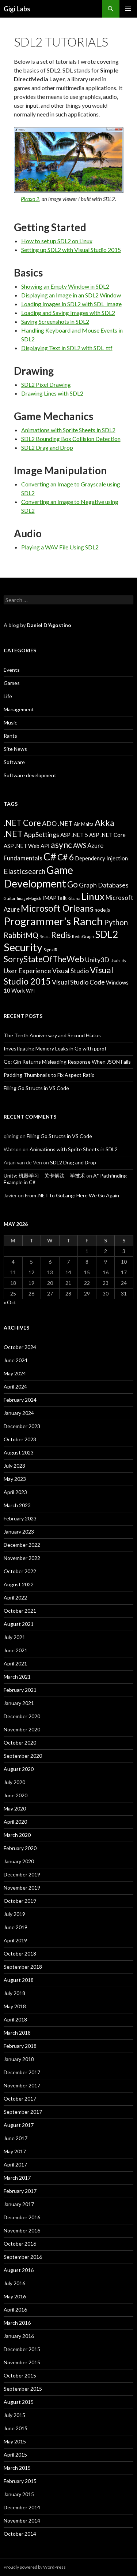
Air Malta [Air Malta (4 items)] (84, 824)
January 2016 (19, 2336)
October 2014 (20, 2534)
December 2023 (22, 1426)
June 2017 (15, 2138)
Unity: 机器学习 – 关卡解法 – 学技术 (44, 1175)
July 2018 (14, 1993)
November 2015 (22, 2362)
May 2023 (15, 1479)
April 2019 (15, 1940)
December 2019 (22, 1874)
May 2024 (15, 1373)
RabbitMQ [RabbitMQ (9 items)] (21, 935)
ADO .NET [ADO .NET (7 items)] (57, 823)
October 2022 (20, 1571)
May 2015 (15, 2441)
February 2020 (20, 1848)
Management (19, 709)
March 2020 (17, 1835)
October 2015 (20, 2375)
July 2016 (14, 2283)
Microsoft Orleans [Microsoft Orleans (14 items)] (57, 908)
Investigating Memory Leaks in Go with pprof (55, 1048)
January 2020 (19, 1861)
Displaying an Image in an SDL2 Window (71, 295)
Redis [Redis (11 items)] (61, 935)
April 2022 (15, 1597)
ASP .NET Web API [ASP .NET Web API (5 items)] (27, 845)
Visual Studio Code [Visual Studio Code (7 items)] (78, 982)
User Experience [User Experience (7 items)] (27, 971)
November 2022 (22, 1558)
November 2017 (22, 2085)
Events (12, 670)
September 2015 (23, 2389)
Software (14, 762)
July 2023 (14, 1466)
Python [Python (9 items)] (116, 922)
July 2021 (14, 1637)
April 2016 (15, 2309)
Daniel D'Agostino (49, 625)
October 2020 (20, 1742)
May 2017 (15, 2151)
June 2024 (15, 1360)
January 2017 (19, 2204)
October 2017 (20, 2098)
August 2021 (19, 1624)
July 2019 (14, 1914)
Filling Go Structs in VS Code (36, 1088)
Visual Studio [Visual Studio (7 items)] (70, 971)
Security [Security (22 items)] (23, 947)
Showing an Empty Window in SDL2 (65, 286)
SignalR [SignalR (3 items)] (50, 949)
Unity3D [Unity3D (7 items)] (97, 960)
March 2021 (17, 1677)
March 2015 (17, 2468)
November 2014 (22, 2520)
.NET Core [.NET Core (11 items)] (22, 823)
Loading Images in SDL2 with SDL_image (71, 303)
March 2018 (17, 2033)
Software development (30, 775)
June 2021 (15, 1650)
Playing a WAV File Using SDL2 (60, 547)
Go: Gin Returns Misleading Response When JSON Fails (67, 1062)
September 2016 (23, 2257)
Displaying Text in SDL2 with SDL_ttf (67, 347)
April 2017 (15, 2164)
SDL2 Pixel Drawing (46, 384)
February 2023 (20, 1518)
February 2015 (20, 2481)
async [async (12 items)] (61, 844)
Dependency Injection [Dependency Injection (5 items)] (101, 858)
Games (12, 683)
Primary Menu (128, 9)
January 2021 (19, 1703)
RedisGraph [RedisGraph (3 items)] (83, 936)
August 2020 (19, 1769)
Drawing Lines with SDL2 (52, 393)
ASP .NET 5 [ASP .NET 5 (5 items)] (74, 834)
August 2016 (19, 2270)
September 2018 (23, 1967)
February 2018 (20, 2046)
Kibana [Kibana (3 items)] (74, 898)
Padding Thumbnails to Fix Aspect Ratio (49, 1075)
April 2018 (15, 2019)
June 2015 (15, 2428)
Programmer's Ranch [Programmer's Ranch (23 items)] (53, 921)
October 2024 (20, 1347)
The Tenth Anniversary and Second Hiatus (52, 1035)
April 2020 (15, 1822)
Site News (15, 749)
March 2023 (17, 1505)
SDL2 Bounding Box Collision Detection (71, 438)
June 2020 (15, 1795)
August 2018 (19, 1980)
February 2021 (20, 1690)
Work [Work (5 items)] (18, 990)
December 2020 (22, 1716)
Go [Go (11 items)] (72, 884)
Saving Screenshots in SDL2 (55, 321)
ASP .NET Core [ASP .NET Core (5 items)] (107, 834)
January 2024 (19, 1413)
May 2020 (15, 1808)
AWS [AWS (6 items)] (79, 845)
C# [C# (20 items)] (49, 856)
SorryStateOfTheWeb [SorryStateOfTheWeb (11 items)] (44, 959)
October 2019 (20, 1901)
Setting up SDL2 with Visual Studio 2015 (71, 249)
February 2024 (20, 1400)
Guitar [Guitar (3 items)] (10, 898)
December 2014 (22, 2507)
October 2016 (20, 2243)
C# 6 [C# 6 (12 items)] (65, 857)
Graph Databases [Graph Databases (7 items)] (104, 885)
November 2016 (22, 2230)
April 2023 (15, 1492)
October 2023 (20, 1439)
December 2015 (22, 2349)
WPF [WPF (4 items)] (31, 991)
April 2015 (15, 2454)
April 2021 (15, 1663)
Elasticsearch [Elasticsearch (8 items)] (24, 871)
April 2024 (15, 1386)
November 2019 (22, 1887)
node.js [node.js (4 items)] (102, 910)
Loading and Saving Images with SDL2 (68, 312)
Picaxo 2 (30, 199)
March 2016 (17, 2323)
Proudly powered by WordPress (35, 2567)
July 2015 (14, 2415)
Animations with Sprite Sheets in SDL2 (68, 429)
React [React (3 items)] (44, 936)
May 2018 (15, 2006)
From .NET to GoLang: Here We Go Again (72, 1195)
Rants (10, 736)
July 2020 (14, 1782)
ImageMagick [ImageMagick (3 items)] (29, 898)
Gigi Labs (17, 9)
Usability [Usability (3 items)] (118, 960)
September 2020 (23, 1756)
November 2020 (22, 1729)
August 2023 (19, 1452)
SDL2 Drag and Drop (47, 447)
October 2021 (20, 1611)
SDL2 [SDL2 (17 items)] (106, 934)
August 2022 (19, 1584)
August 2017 (19, 2125)
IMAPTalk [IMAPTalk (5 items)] (54, 897)
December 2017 (22, 2072)
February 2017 (20, 2191)
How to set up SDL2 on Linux (56, 240)
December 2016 (22, 2217)
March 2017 (17, 2178)
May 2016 (15, 2296)
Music (10, 722)
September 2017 (23, 2112)
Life (8, 696)
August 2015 (19, 2402)
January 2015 (19, 2494)
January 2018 (19, 2059)
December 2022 (22, 1545)
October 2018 (20, 1953)
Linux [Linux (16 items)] (92, 896)
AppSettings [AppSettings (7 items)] (41, 834)
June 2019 (15, 1927)
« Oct (10, 1302)
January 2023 (19, 1531)
